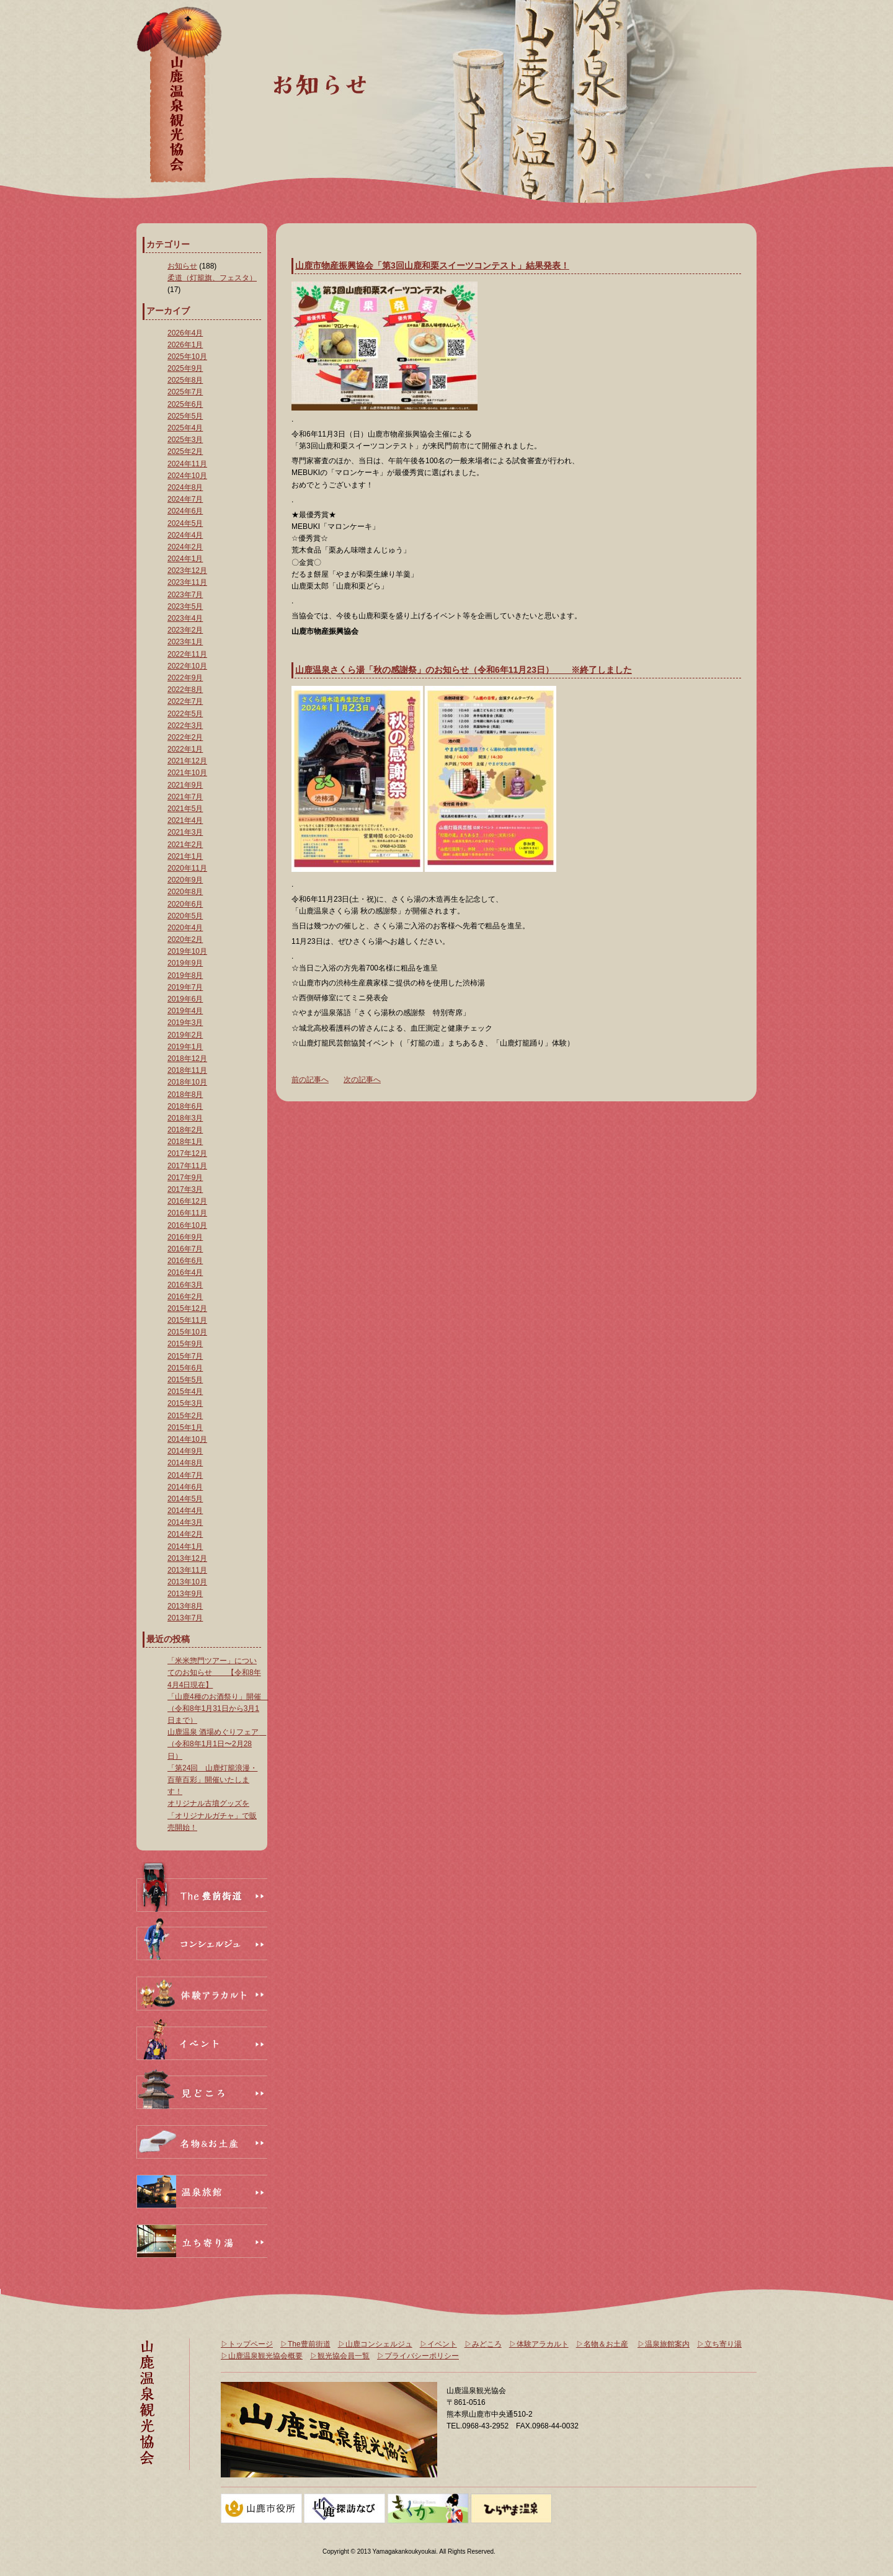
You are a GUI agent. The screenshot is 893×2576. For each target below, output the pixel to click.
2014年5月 (185, 1499)
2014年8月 (185, 1463)
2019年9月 (185, 963)
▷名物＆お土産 (602, 2344)
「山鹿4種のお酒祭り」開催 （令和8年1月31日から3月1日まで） (218, 1708)
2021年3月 (185, 832)
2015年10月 (187, 1332)
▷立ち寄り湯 (719, 2344)
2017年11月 (187, 1165)
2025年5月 (185, 416)
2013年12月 (187, 1558)
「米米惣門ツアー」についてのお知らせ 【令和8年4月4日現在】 (214, 1672)
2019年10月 (187, 951)
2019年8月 (185, 975)
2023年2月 (185, 630)
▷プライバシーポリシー (418, 2356)
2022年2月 (185, 737)
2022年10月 (187, 666)
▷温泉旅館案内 (664, 2344)
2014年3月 (185, 1522)
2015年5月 (185, 1379)
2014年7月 (185, 1475)
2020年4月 (185, 927)
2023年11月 (187, 582)
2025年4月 (185, 428)
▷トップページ (247, 2344)
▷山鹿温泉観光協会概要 (262, 2356)
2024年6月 (185, 511)
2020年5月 (185, 916)
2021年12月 (187, 761)
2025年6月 (185, 404)
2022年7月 (185, 701)
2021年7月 (185, 797)
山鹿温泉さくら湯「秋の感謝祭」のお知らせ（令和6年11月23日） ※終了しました (463, 670)
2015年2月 (185, 1415)
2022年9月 (185, 677)
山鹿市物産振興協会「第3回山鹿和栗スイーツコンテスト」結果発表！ (432, 265)
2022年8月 (185, 689)
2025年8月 (185, 380)
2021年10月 (187, 772)
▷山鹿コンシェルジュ (375, 2344)
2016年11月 (187, 1213)
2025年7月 (185, 392)
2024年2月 (185, 547)
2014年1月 (185, 1546)
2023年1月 (185, 641)
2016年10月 (187, 1225)
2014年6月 (185, 1487)
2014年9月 (185, 1451)
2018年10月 (187, 1082)
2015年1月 (185, 1427)
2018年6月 (185, 1106)
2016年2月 (185, 1296)
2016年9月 (185, 1237)
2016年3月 (185, 1285)
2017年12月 (187, 1153)
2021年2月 (185, 844)
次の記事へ (362, 1079)
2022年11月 (187, 654)
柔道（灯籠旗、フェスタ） (212, 277)
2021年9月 (185, 785)
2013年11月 (187, 1570)
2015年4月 (185, 1391)
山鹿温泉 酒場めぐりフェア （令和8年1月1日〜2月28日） (216, 1744)
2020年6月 (185, 904)
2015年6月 (185, 1368)
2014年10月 (187, 1439)
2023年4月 (185, 618)
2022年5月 (185, 713)
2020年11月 (187, 868)
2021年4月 (185, 820)
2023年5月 (185, 606)
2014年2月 (185, 1534)
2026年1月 (185, 344)
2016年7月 (185, 1249)
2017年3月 (185, 1189)
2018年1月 (185, 1141)
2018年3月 (185, 1118)
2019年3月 (185, 1022)
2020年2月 (185, 939)
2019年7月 (185, 987)
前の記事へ (310, 1079)
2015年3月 (185, 1403)
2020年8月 (185, 891)
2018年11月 (187, 1070)
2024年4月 (185, 535)
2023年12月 (187, 570)
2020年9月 (185, 880)
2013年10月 (187, 1582)
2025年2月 (185, 451)
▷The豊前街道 (305, 2344)
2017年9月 (185, 1177)
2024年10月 (187, 475)
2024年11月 (187, 464)
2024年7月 (185, 499)
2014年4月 (185, 1510)
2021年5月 (185, 808)
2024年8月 (185, 487)
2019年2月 (185, 1035)
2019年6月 (185, 999)
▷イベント (438, 2344)
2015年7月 (185, 1356)
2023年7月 (185, 594)
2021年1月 (185, 856)
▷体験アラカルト (539, 2344)
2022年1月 (185, 749)
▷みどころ (483, 2344)
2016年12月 (187, 1201)
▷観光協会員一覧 (340, 2356)
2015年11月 (187, 1320)
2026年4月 (185, 333)
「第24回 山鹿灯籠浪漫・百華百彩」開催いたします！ (212, 1780)
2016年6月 (185, 1260)
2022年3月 (185, 725)
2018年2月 (185, 1130)
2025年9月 (185, 368)
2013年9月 (185, 1593)
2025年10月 (187, 356)
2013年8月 (185, 1606)
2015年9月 (185, 1343)
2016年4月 (185, 1272)
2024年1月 (185, 558)
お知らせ (182, 266)
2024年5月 (185, 523)
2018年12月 (187, 1058)
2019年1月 (185, 1046)
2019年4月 (185, 1010)
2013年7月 (185, 1618)
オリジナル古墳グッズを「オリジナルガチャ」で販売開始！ (212, 1815)
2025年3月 (185, 439)
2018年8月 (185, 1094)
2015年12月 (187, 1308)
